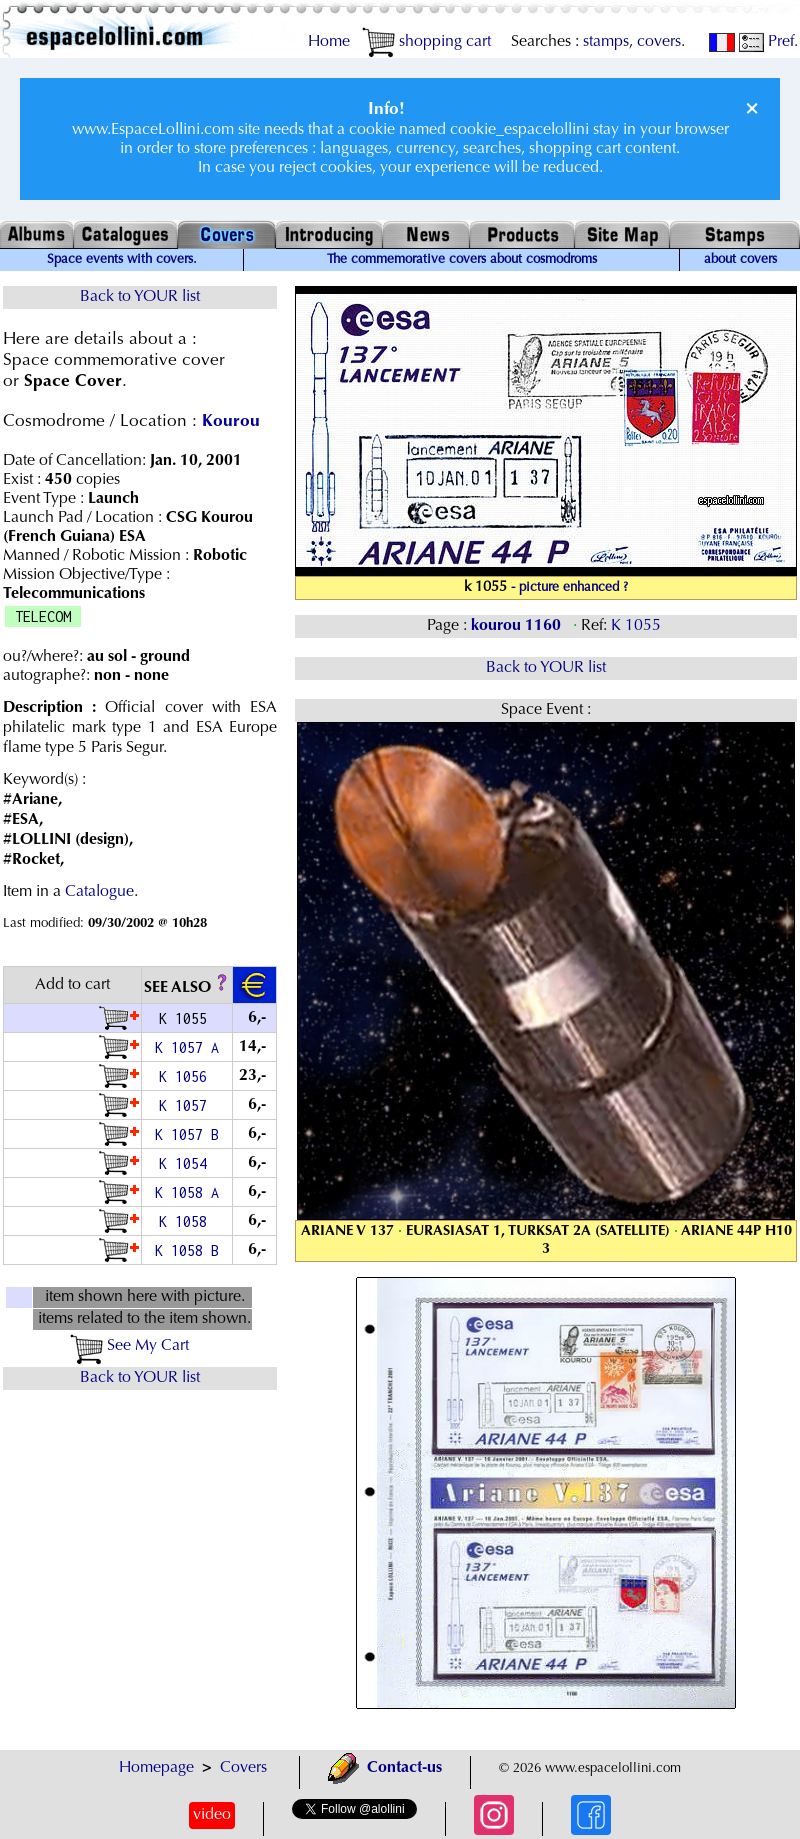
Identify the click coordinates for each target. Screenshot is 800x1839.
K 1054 (187, 1163)
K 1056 (187, 1076)
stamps (606, 42)
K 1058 (187, 1221)
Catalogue (99, 892)
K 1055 (638, 626)
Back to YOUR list (140, 297)
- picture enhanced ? (569, 588)
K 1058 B (187, 1250)
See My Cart (129, 1346)
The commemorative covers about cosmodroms (462, 260)
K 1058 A (187, 1192)
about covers (740, 260)
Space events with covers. (122, 260)
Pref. (768, 42)
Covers (243, 1768)
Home (329, 42)
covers (659, 42)
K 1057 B (187, 1134)
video (212, 1815)
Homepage (156, 1768)
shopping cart (426, 42)
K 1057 (187, 1105)
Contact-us (385, 1768)
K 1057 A (187, 1047)
